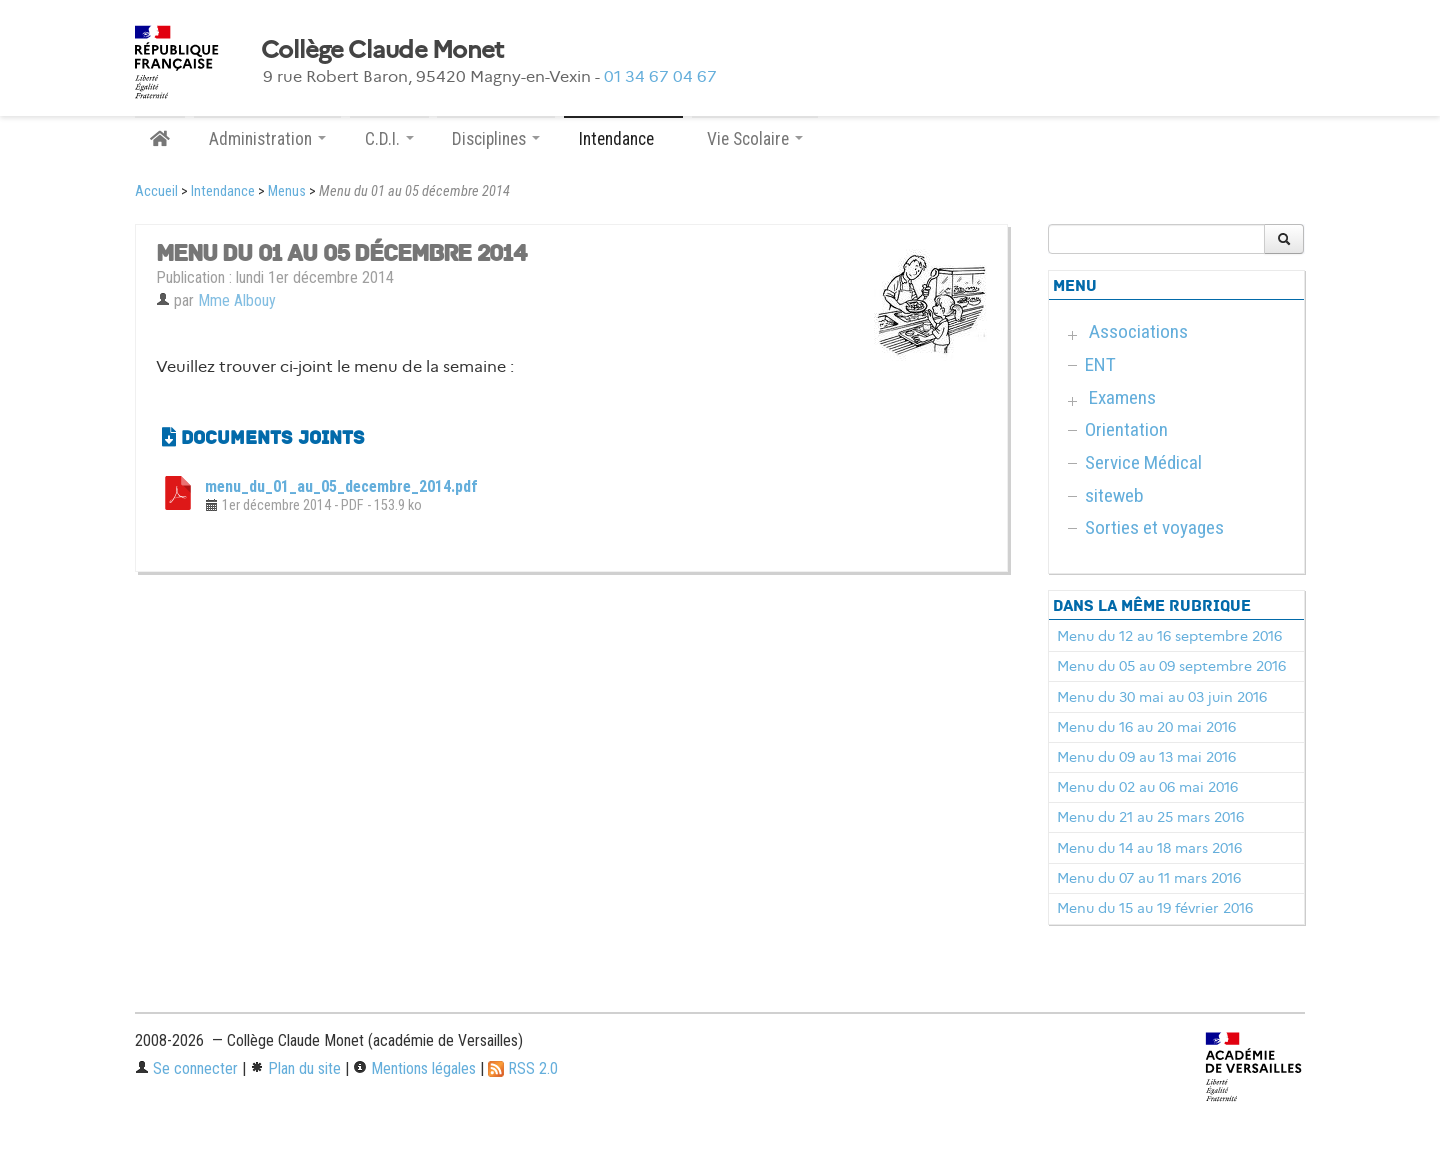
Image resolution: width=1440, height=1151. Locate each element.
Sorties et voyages (1154, 527)
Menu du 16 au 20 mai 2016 (1146, 727)
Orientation (1126, 429)
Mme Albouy (237, 300)
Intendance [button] (623, 139)
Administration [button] (267, 139)
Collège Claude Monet (382, 50)
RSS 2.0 (523, 1068)
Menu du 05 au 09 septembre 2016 (1171, 666)
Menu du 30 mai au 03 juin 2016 (1162, 697)
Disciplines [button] (496, 139)
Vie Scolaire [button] (755, 139)
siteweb (1114, 495)
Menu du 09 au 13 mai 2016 (1146, 757)
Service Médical (1143, 462)
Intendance (223, 191)
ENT (1100, 364)
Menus (287, 191)
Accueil (156, 191)
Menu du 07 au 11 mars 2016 (1149, 878)
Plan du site (295, 1068)
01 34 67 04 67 (660, 76)
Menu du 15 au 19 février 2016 (1155, 908)
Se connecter (186, 1068)
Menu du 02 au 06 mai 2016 (1147, 787)
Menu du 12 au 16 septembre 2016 (1169, 636)
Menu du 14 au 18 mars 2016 (1149, 848)
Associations (1138, 331)
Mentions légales (414, 1068)
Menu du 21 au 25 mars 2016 (1150, 817)
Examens (1122, 397)
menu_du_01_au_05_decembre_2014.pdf (341, 486)
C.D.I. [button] (389, 139)
